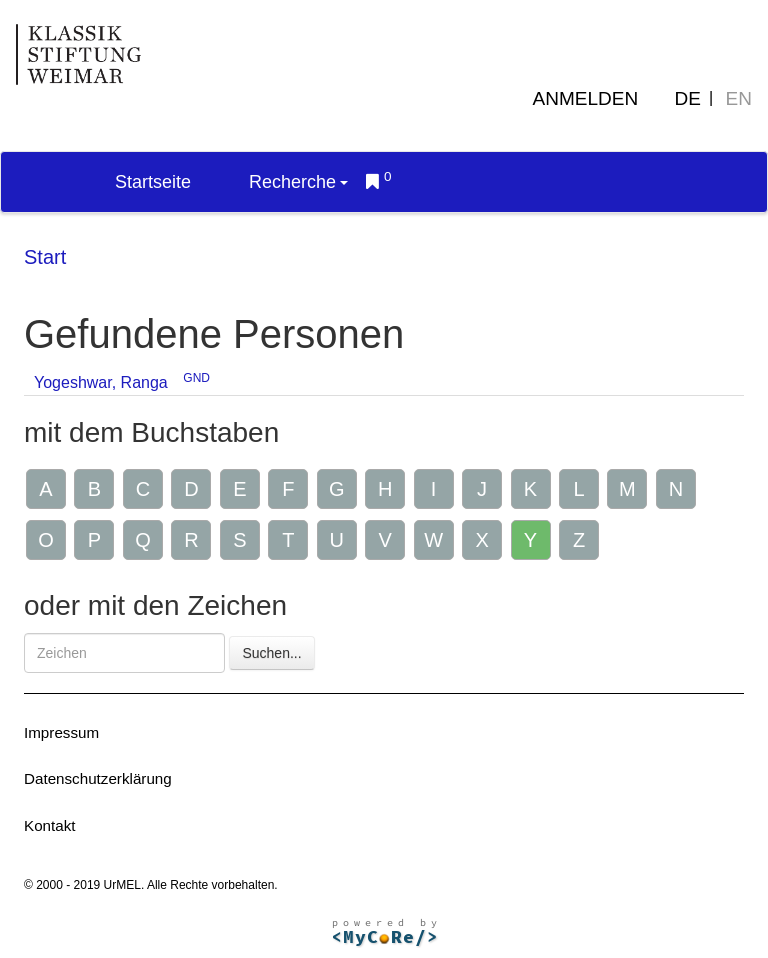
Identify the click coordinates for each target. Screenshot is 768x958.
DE (688, 98)
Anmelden (586, 98)
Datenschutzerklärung (98, 778)
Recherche (298, 182)
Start (45, 257)
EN (739, 98)
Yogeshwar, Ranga (101, 382)
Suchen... (271, 653)
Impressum (61, 732)
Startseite (153, 182)
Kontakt (50, 825)
